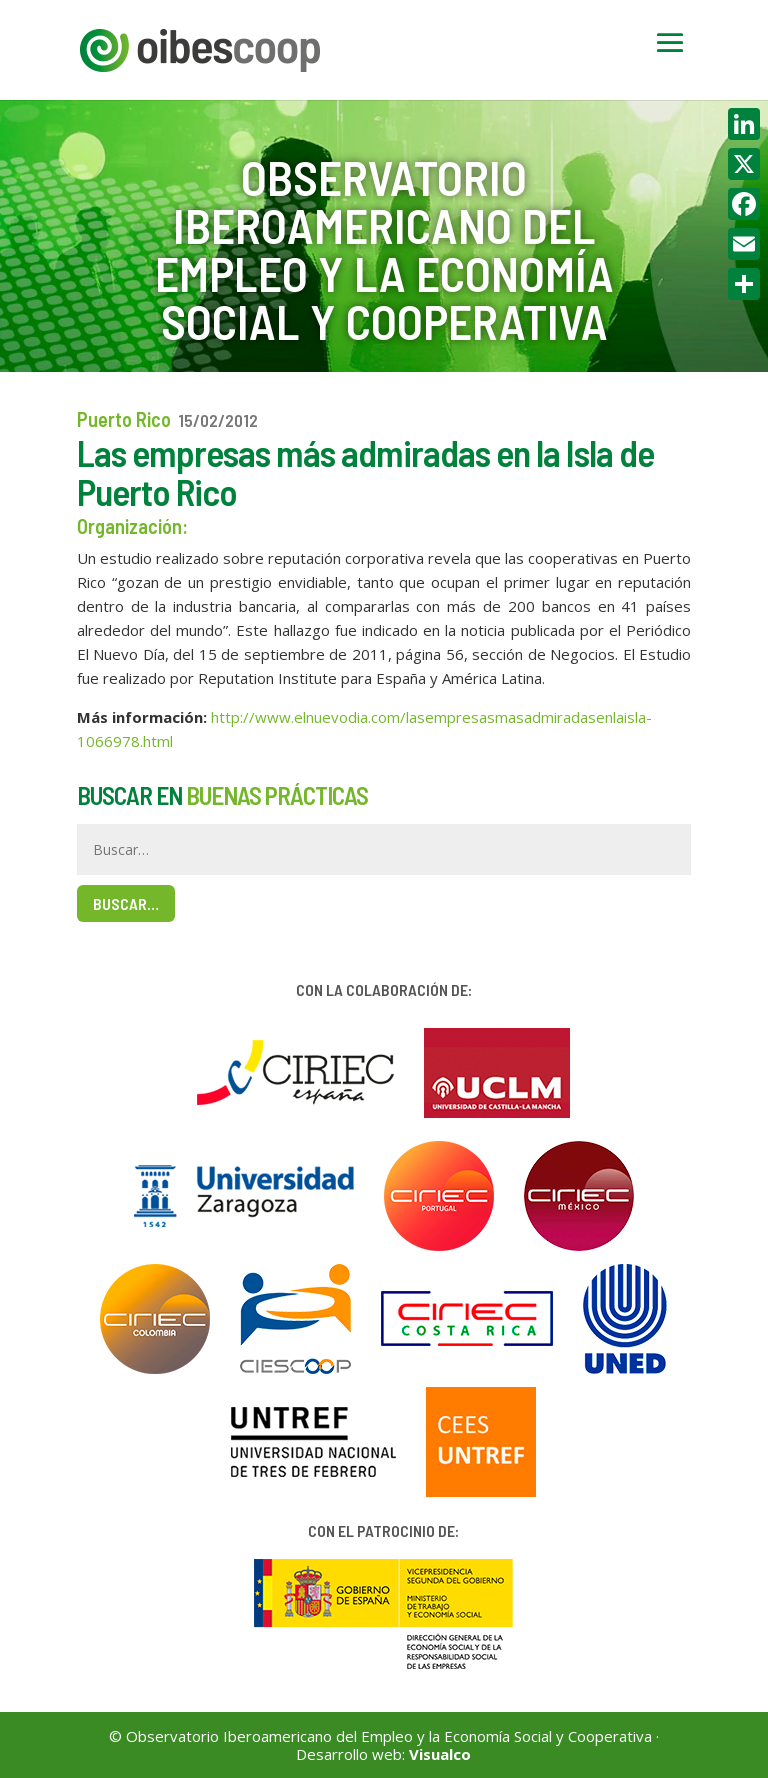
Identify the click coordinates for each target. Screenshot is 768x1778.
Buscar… (126, 903)
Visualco (440, 1754)
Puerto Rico (124, 419)
